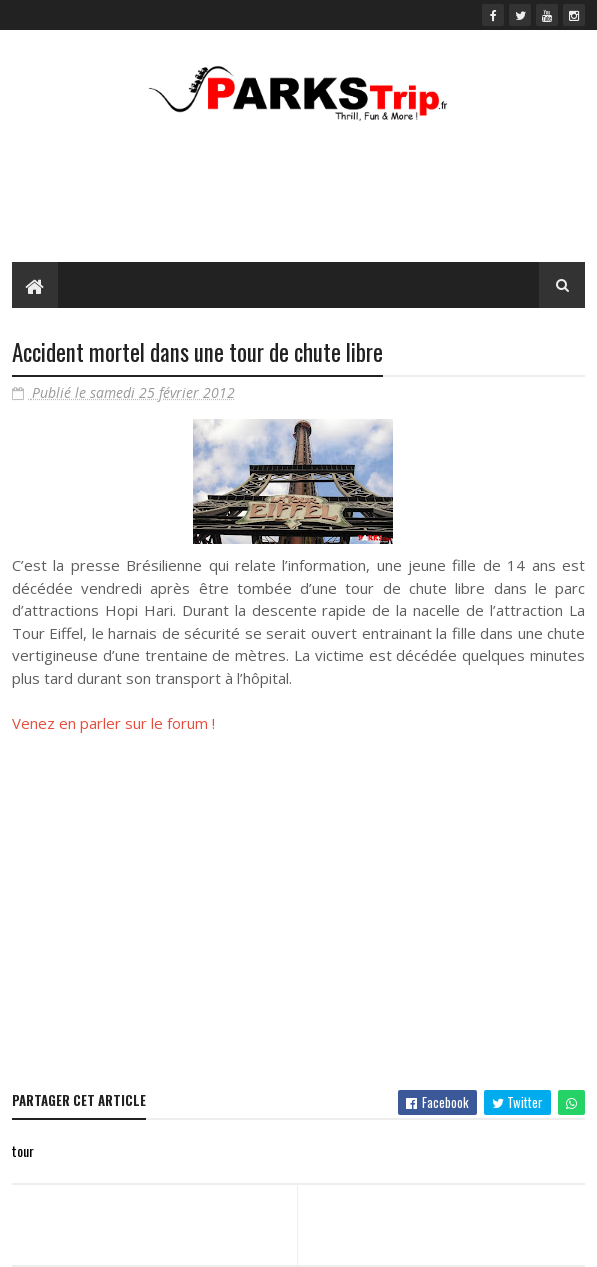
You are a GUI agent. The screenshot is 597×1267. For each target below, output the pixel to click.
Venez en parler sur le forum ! (113, 723)
